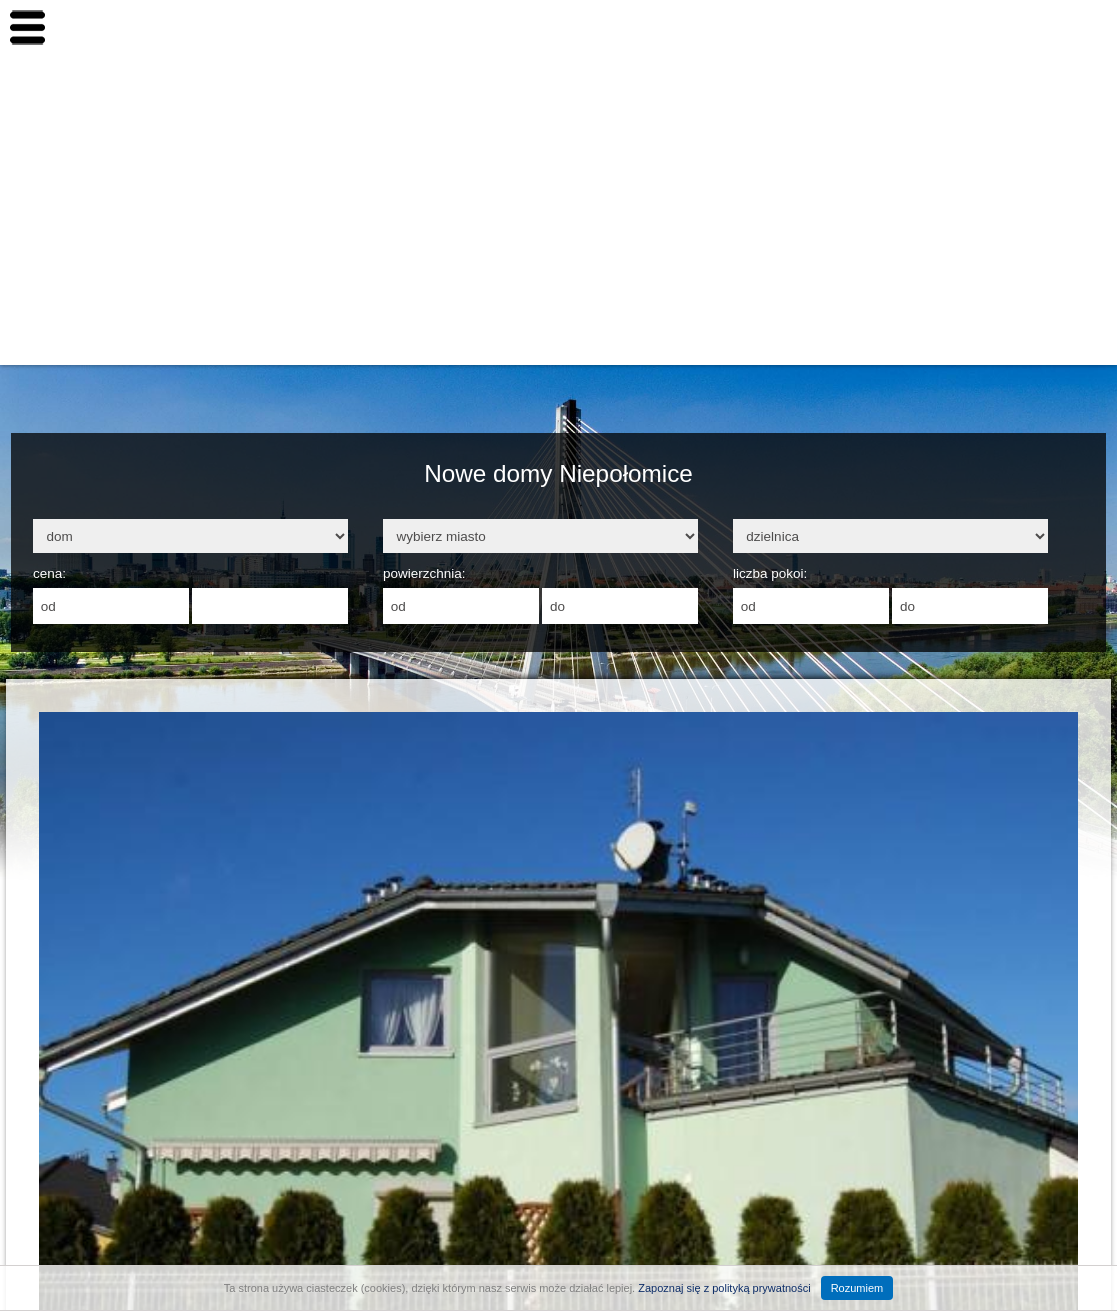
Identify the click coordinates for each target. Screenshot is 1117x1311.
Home (962, 56)
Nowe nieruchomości (1016, 112)
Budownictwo (988, 224)
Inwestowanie (990, 168)
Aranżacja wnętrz (1003, 336)
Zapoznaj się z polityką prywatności (724, 1288)
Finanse (969, 280)
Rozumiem (857, 1288)
